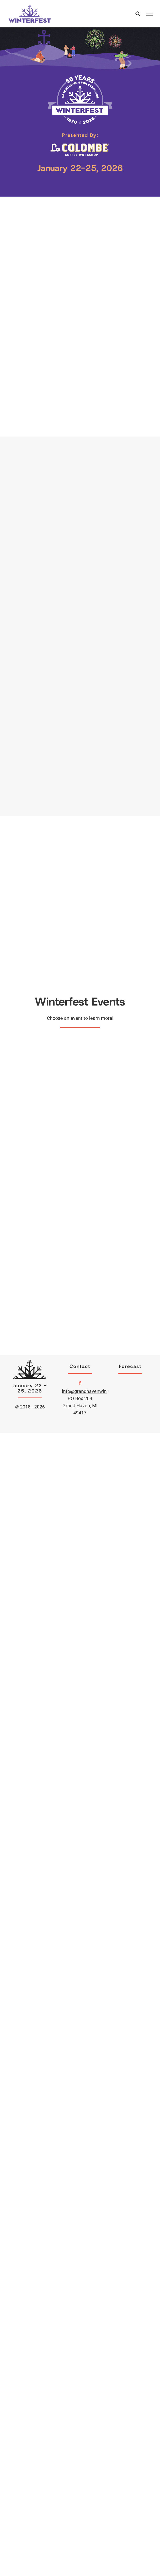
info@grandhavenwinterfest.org (80, 1391)
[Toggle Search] (137, 13)
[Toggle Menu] (149, 14)
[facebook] (80, 1383)
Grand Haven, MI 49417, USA (130, 1396)
